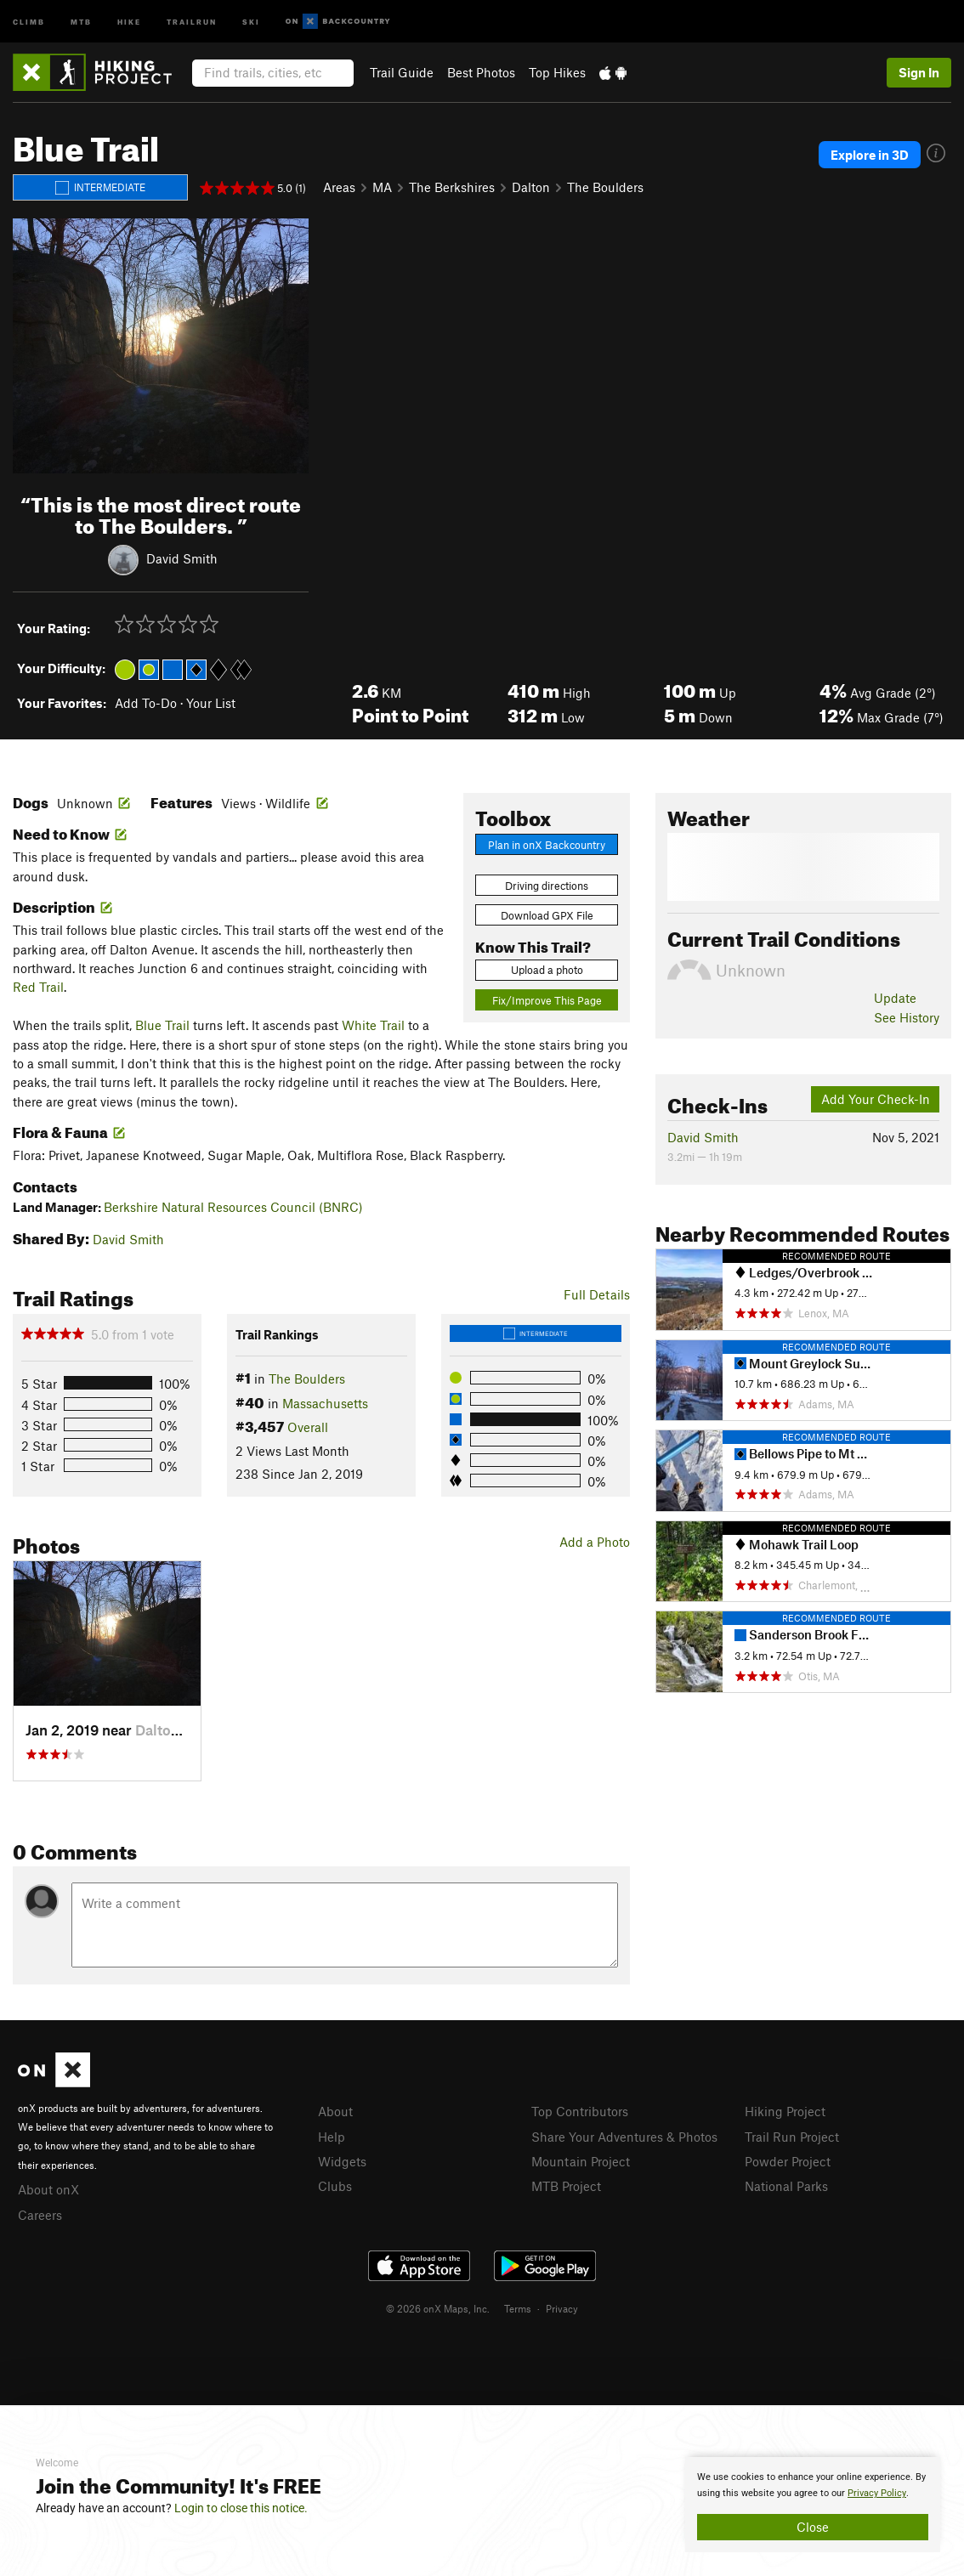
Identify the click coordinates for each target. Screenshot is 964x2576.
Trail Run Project (792, 2136)
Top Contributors (579, 2111)
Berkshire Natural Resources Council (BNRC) (233, 1206)
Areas (339, 187)
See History (906, 1017)
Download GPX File (547, 915)
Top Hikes (557, 72)
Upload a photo (547, 970)
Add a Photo (594, 1541)
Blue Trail (162, 1025)
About (335, 2111)
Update (895, 997)
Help (331, 2136)
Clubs (335, 2186)
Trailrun (192, 20)
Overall (307, 1427)
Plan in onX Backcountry (546, 845)
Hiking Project (785, 2111)
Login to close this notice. (241, 2508)
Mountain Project (580, 2161)
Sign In (919, 72)
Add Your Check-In (875, 1099)
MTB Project (566, 2186)
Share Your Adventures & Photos (624, 2136)
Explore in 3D (870, 154)
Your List (210, 703)
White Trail (373, 1025)
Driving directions (546, 885)
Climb (29, 20)
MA (382, 187)
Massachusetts (325, 1403)
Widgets (342, 2161)
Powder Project (788, 2161)
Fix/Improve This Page (547, 1000)
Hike (129, 20)
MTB (81, 20)
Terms (517, 2308)
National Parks (786, 2186)
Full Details (597, 1294)
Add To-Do (146, 703)
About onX (48, 2189)
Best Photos (481, 72)
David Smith (182, 557)
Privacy (562, 2308)
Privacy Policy (877, 2493)
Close (813, 2526)
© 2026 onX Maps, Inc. (438, 2308)
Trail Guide (402, 72)
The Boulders (605, 187)
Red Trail (38, 986)
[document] (812, 2504)
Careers (40, 2214)
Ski (251, 20)
